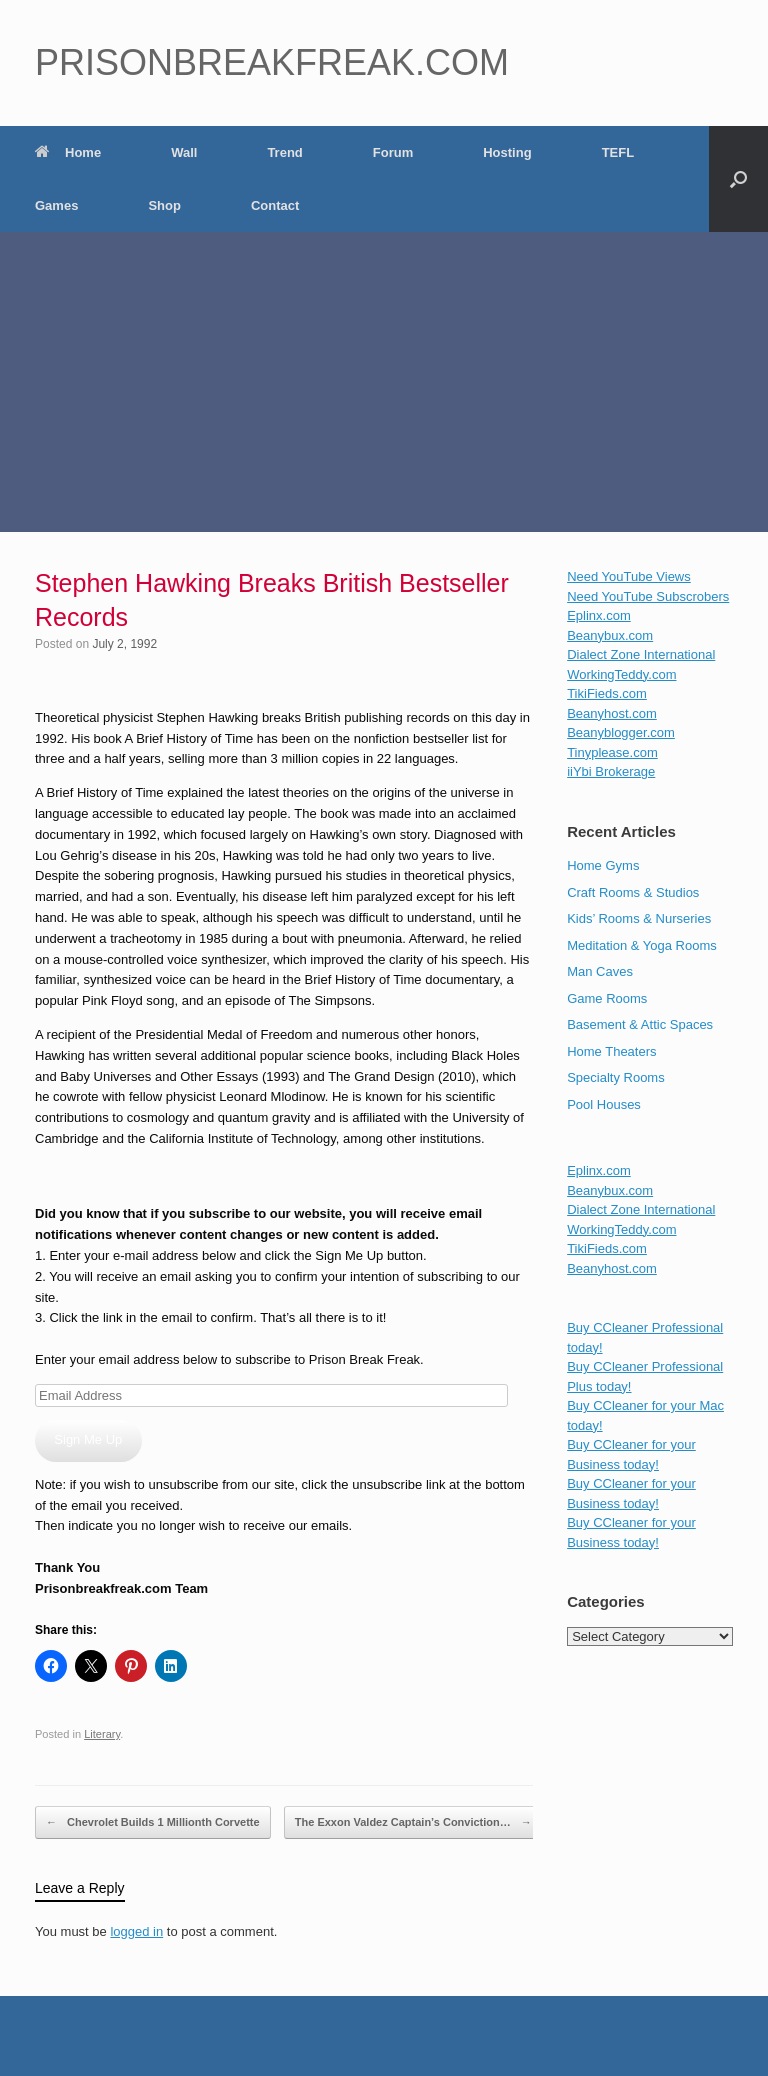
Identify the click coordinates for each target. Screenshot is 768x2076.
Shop (164, 205)
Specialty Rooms (616, 1077)
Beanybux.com (610, 635)
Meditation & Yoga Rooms (642, 945)
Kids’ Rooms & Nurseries (639, 918)
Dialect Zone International (641, 654)
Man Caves (600, 971)
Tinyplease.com (612, 752)
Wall (184, 152)
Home (68, 152)
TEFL (618, 152)
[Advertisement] (384, 382)
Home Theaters (611, 1051)
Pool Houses (604, 1104)
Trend (284, 152)
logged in (136, 1931)
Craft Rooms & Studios (633, 892)
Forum (393, 152)
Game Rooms (607, 998)
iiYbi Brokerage (611, 771)
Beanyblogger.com (621, 732)
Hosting (507, 152)
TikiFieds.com (607, 693)
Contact (275, 205)
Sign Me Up (88, 1439)
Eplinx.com (599, 615)
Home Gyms (603, 865)
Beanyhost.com (612, 713)
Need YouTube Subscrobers (648, 596)
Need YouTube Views (629, 576)
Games (56, 205)
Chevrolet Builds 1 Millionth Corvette (153, 1823)
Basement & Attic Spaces (640, 1024)
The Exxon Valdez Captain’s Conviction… (413, 1823)
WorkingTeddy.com (621, 674)
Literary (102, 1734)
